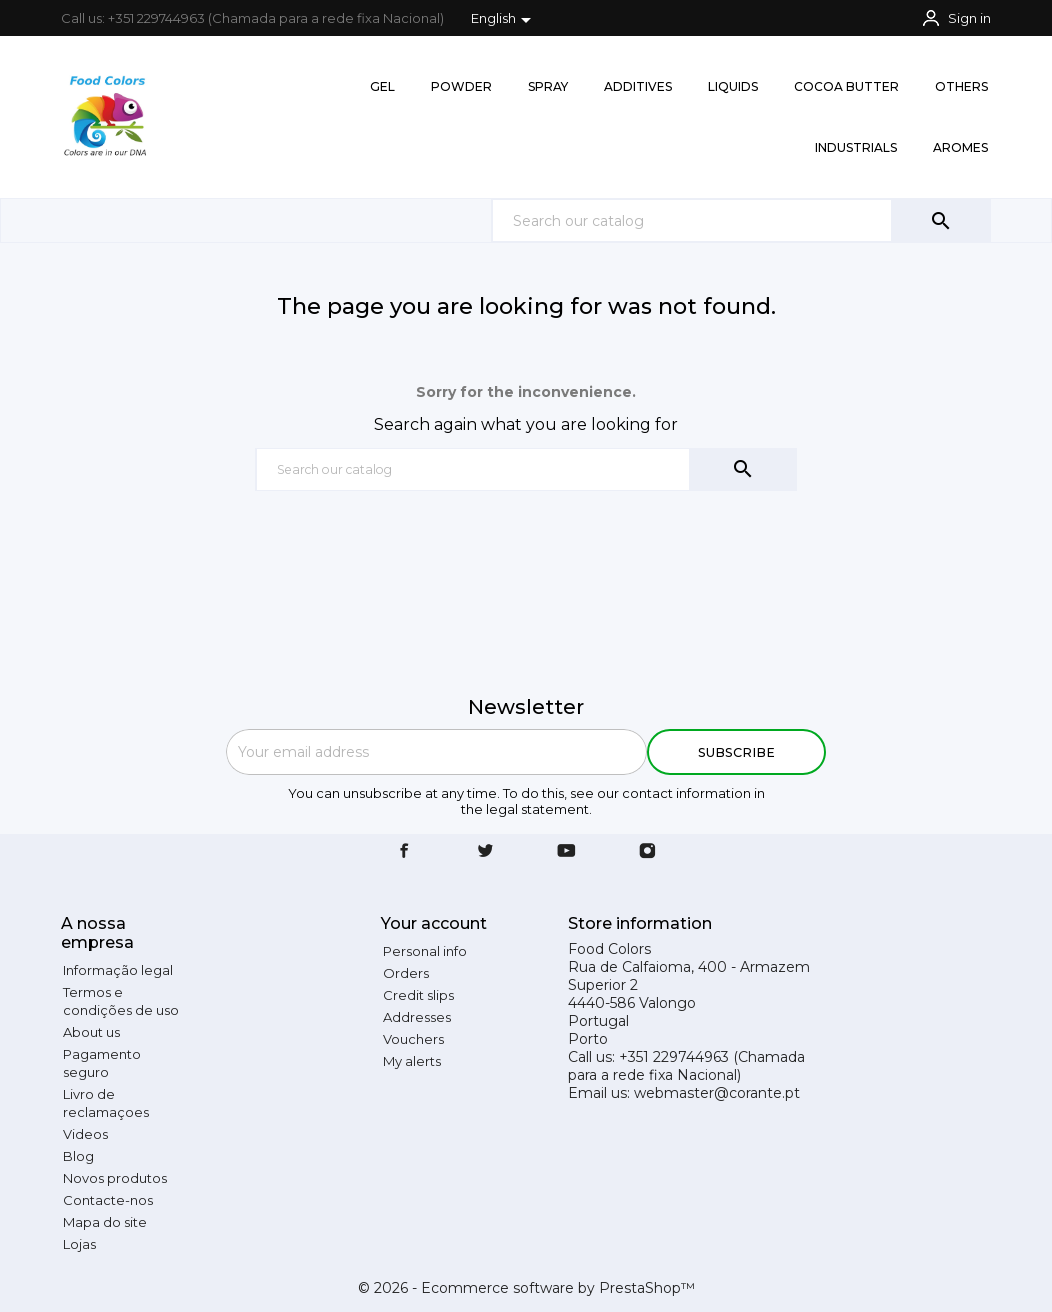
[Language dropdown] (504, 20)
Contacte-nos (108, 1200)
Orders (406, 973)
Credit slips (418, 995)
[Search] (741, 220)
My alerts (412, 1061)
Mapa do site (105, 1222)
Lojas (79, 1244)
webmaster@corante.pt (717, 1093)
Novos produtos (115, 1178)
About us (91, 1032)
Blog (78, 1156)
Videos (85, 1134)
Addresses (417, 1017)
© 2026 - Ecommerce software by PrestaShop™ (526, 1288)
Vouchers (413, 1039)
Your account (434, 923)
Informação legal (118, 970)
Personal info (425, 951)
